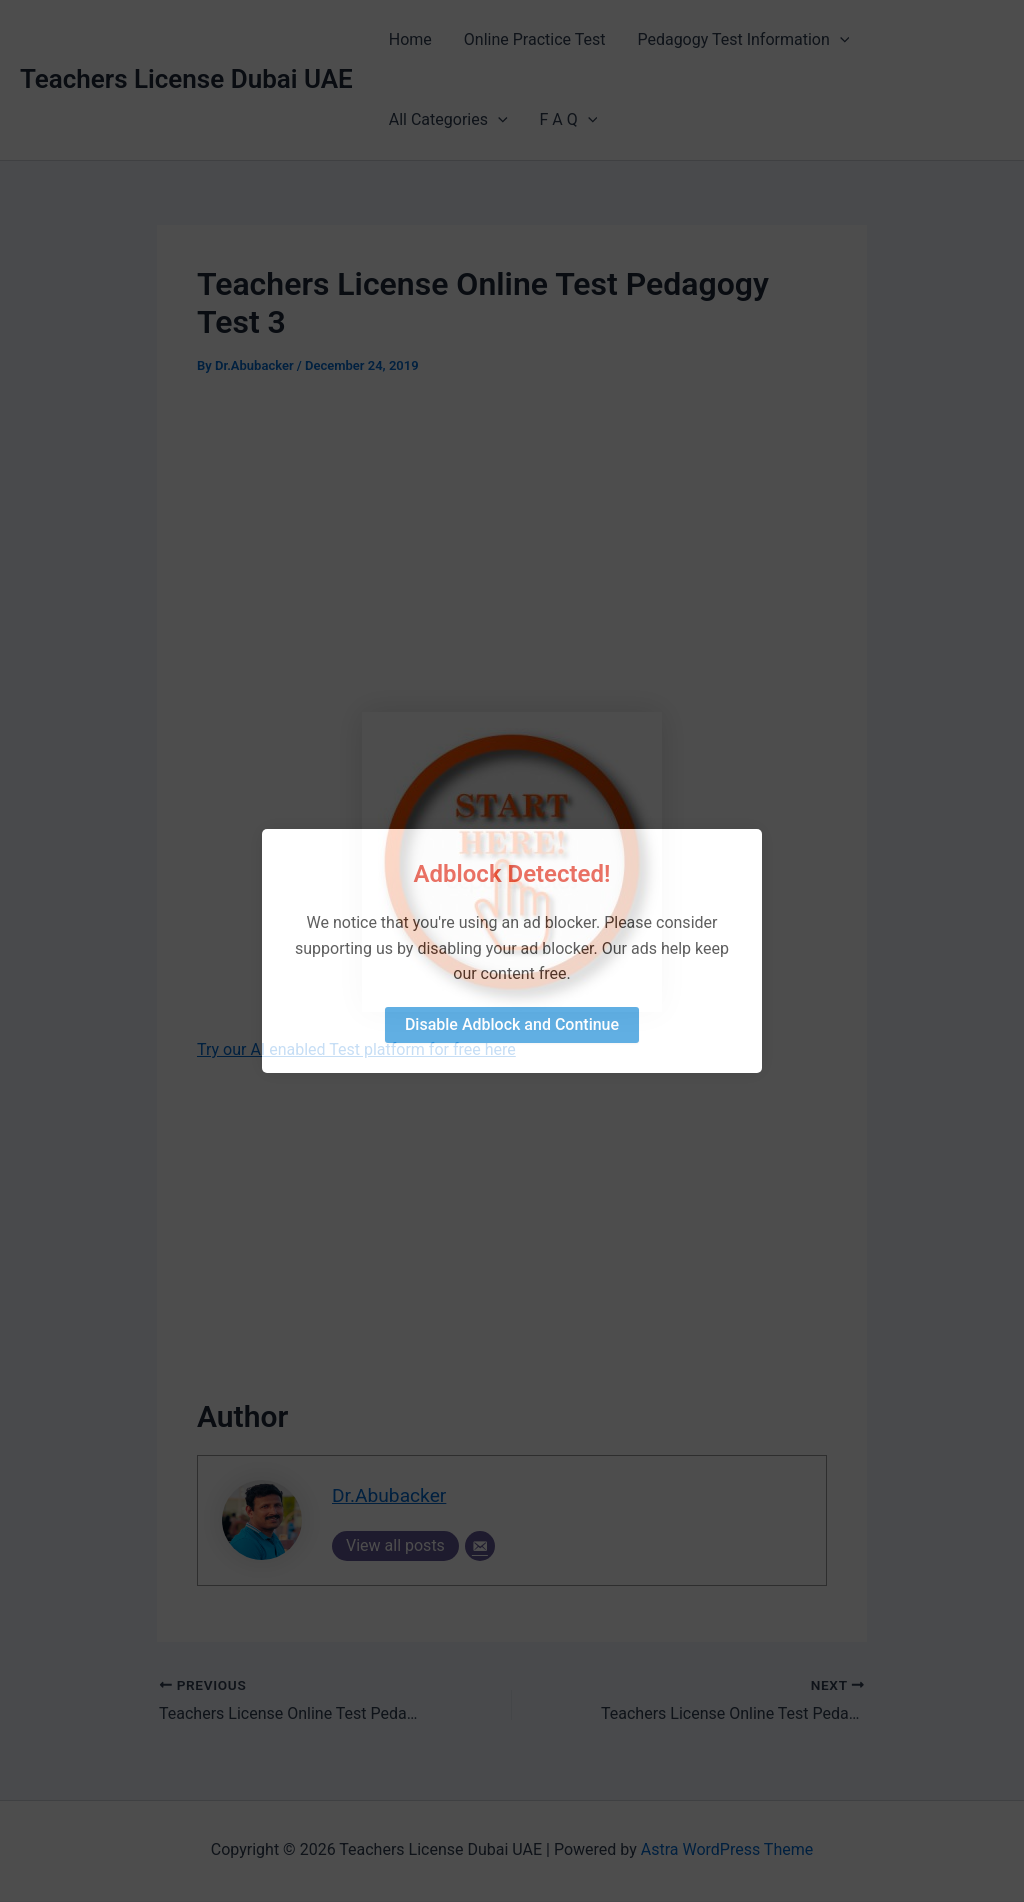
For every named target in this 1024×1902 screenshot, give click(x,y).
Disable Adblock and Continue (512, 1024)
